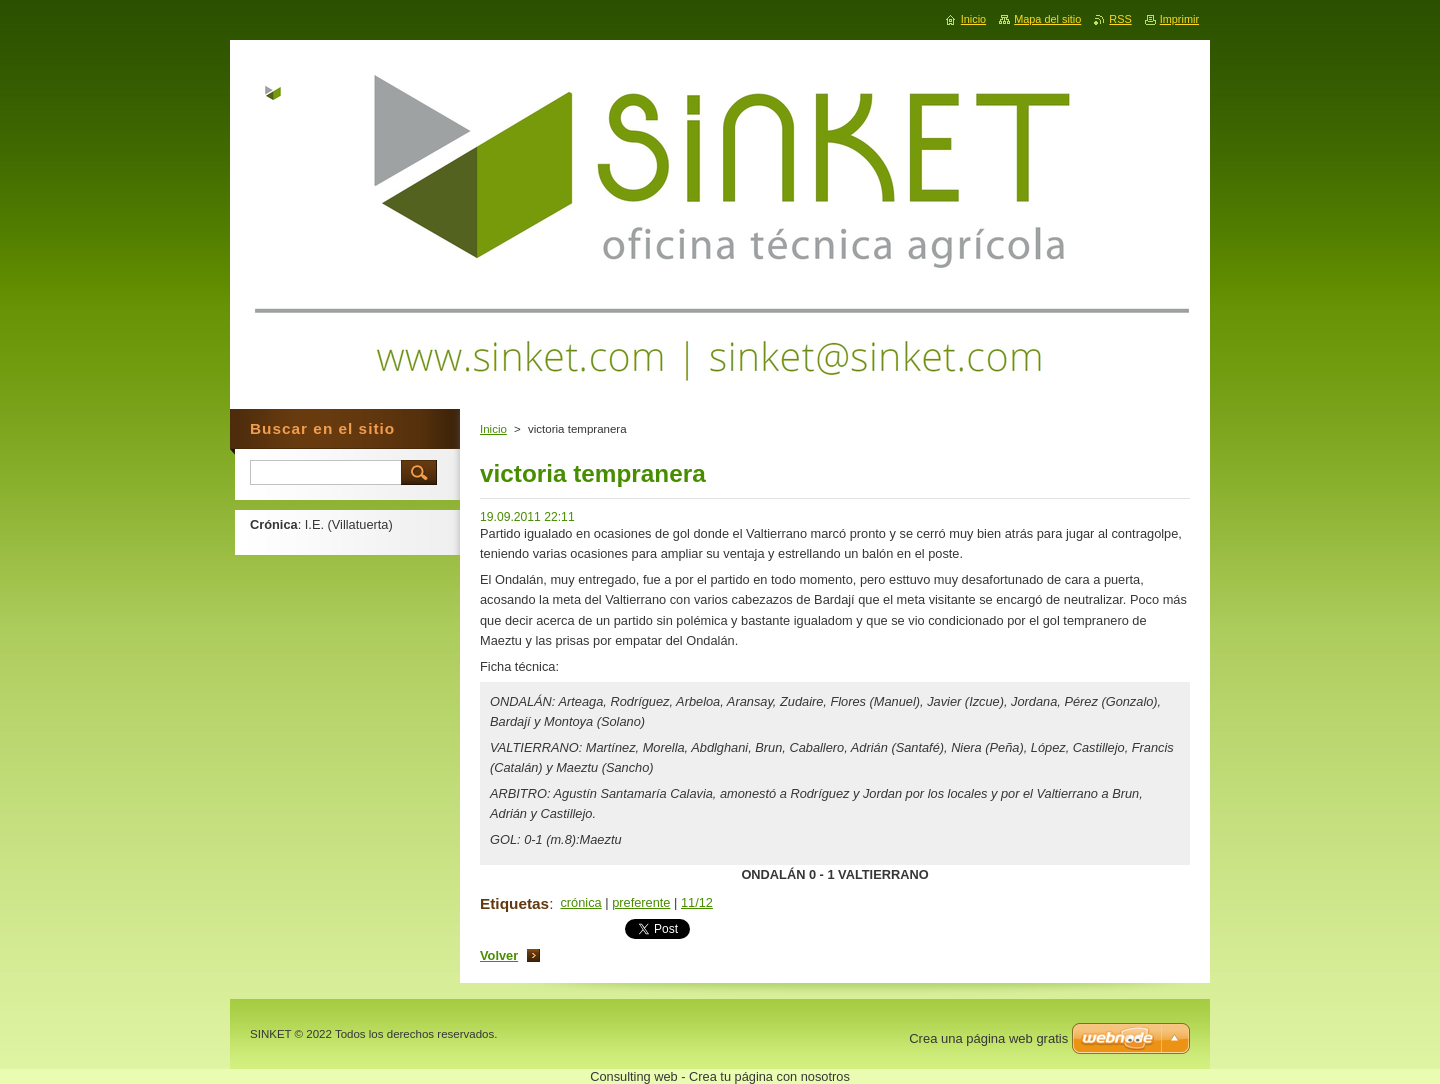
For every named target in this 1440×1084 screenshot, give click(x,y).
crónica (580, 902)
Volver (499, 955)
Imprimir (1179, 19)
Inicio (493, 429)
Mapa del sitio (1047, 19)
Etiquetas (514, 903)
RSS (1120, 19)
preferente (641, 902)
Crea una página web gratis (988, 1038)
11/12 (697, 902)
